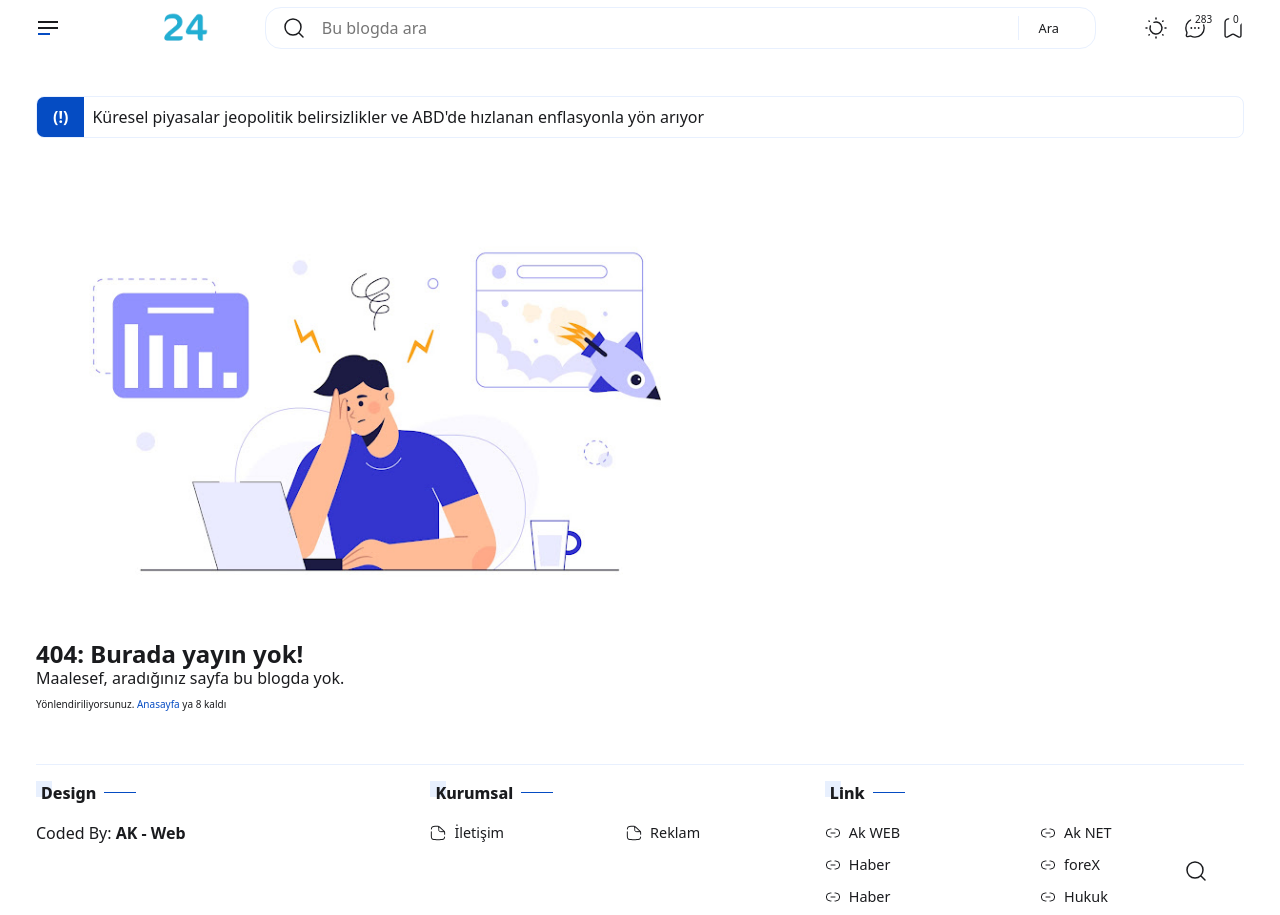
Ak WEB (874, 832)
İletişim (479, 832)
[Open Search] (1196, 871)
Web (168, 833)
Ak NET (1088, 832)
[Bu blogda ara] (662, 28)
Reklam (675, 832)
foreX (1082, 864)
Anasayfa (158, 704)
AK (127, 833)
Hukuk (1086, 896)
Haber (870, 864)
